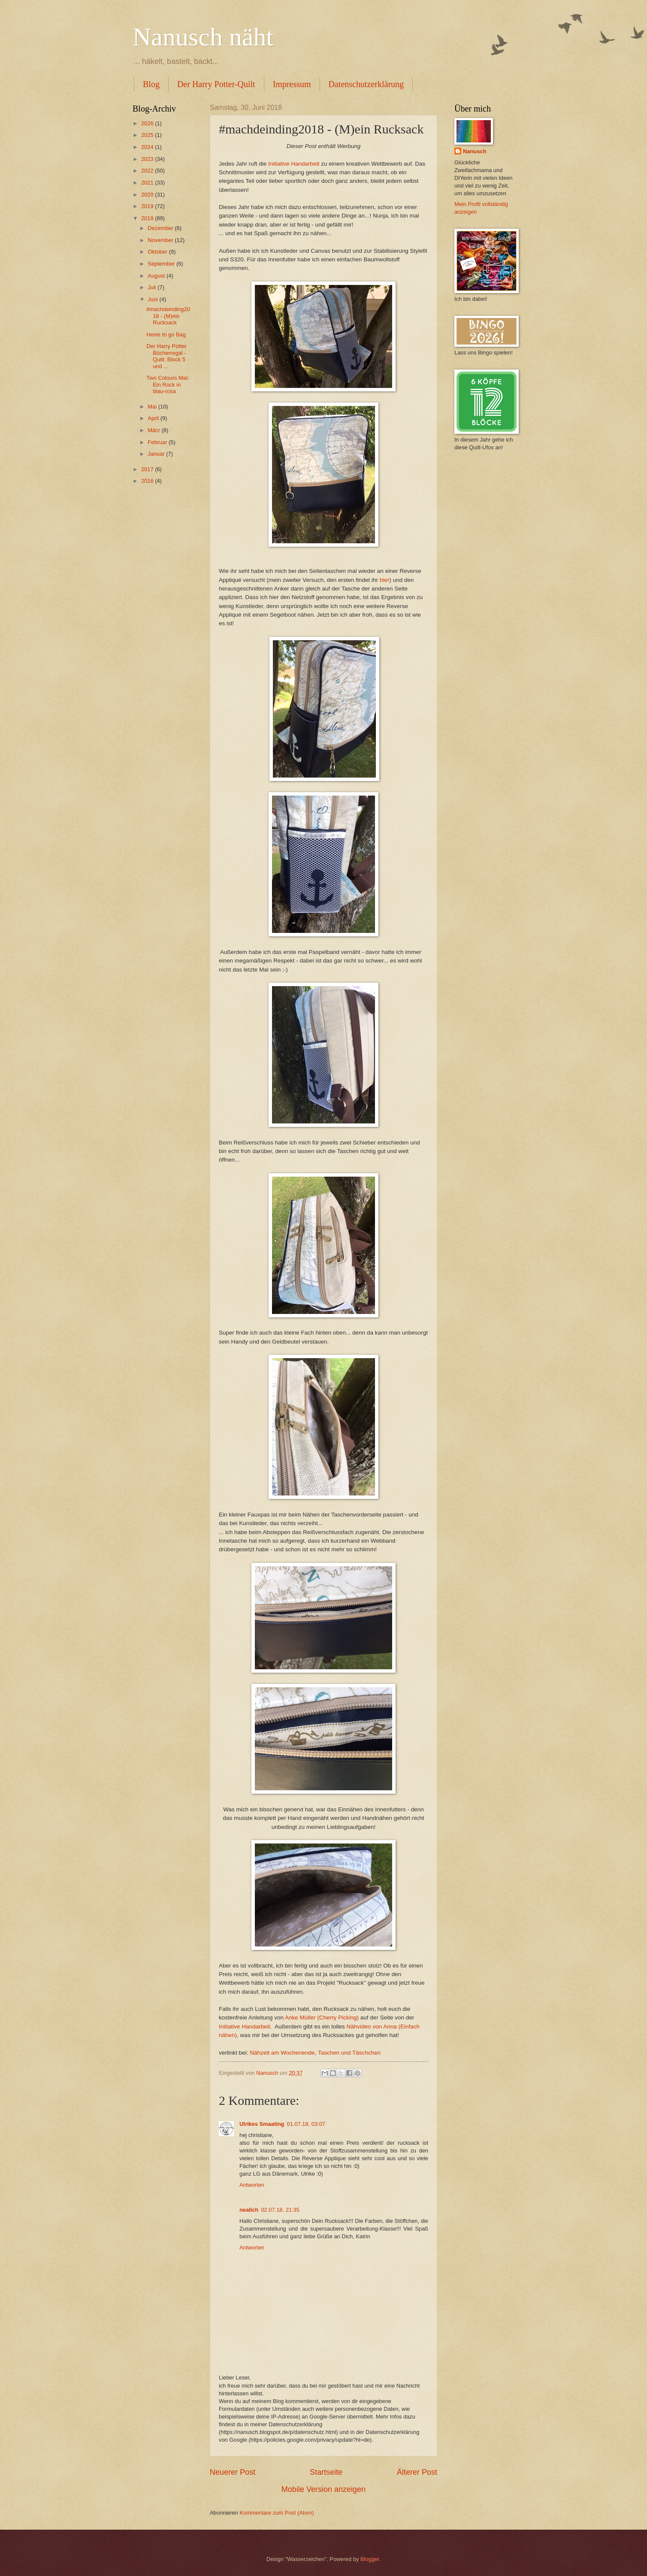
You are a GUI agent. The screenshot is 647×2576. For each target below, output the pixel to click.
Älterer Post (417, 2472)
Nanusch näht (203, 37)
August (157, 275)
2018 (148, 218)
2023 (148, 159)
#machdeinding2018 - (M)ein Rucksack (168, 316)
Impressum (292, 84)
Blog (151, 84)
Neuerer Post (232, 2472)
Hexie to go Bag (166, 334)
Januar (157, 454)
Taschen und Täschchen (349, 2052)
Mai (153, 406)
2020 (148, 194)
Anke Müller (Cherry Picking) (322, 2017)
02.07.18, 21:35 (280, 2210)
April (154, 418)
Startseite (326, 2472)
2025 (148, 135)
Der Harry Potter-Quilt (216, 84)
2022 (148, 170)
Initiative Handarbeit (293, 163)
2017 (148, 469)
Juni (153, 299)
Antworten (251, 2185)
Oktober (158, 251)
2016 (148, 481)
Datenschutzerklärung (366, 84)
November (161, 240)
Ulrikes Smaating (261, 2124)
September (162, 263)
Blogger (369, 2559)
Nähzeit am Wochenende (282, 2052)
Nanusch (474, 151)
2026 (148, 123)
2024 (148, 147)
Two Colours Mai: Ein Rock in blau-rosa (167, 384)
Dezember (161, 228)
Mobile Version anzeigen (323, 2489)
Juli (152, 287)
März (154, 430)
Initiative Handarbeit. (245, 2026)
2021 (148, 182)
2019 (148, 206)
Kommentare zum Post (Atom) (276, 2512)
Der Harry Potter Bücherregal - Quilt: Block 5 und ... (166, 356)
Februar (158, 442)
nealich (248, 2210)
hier (385, 580)
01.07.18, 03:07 (306, 2124)
